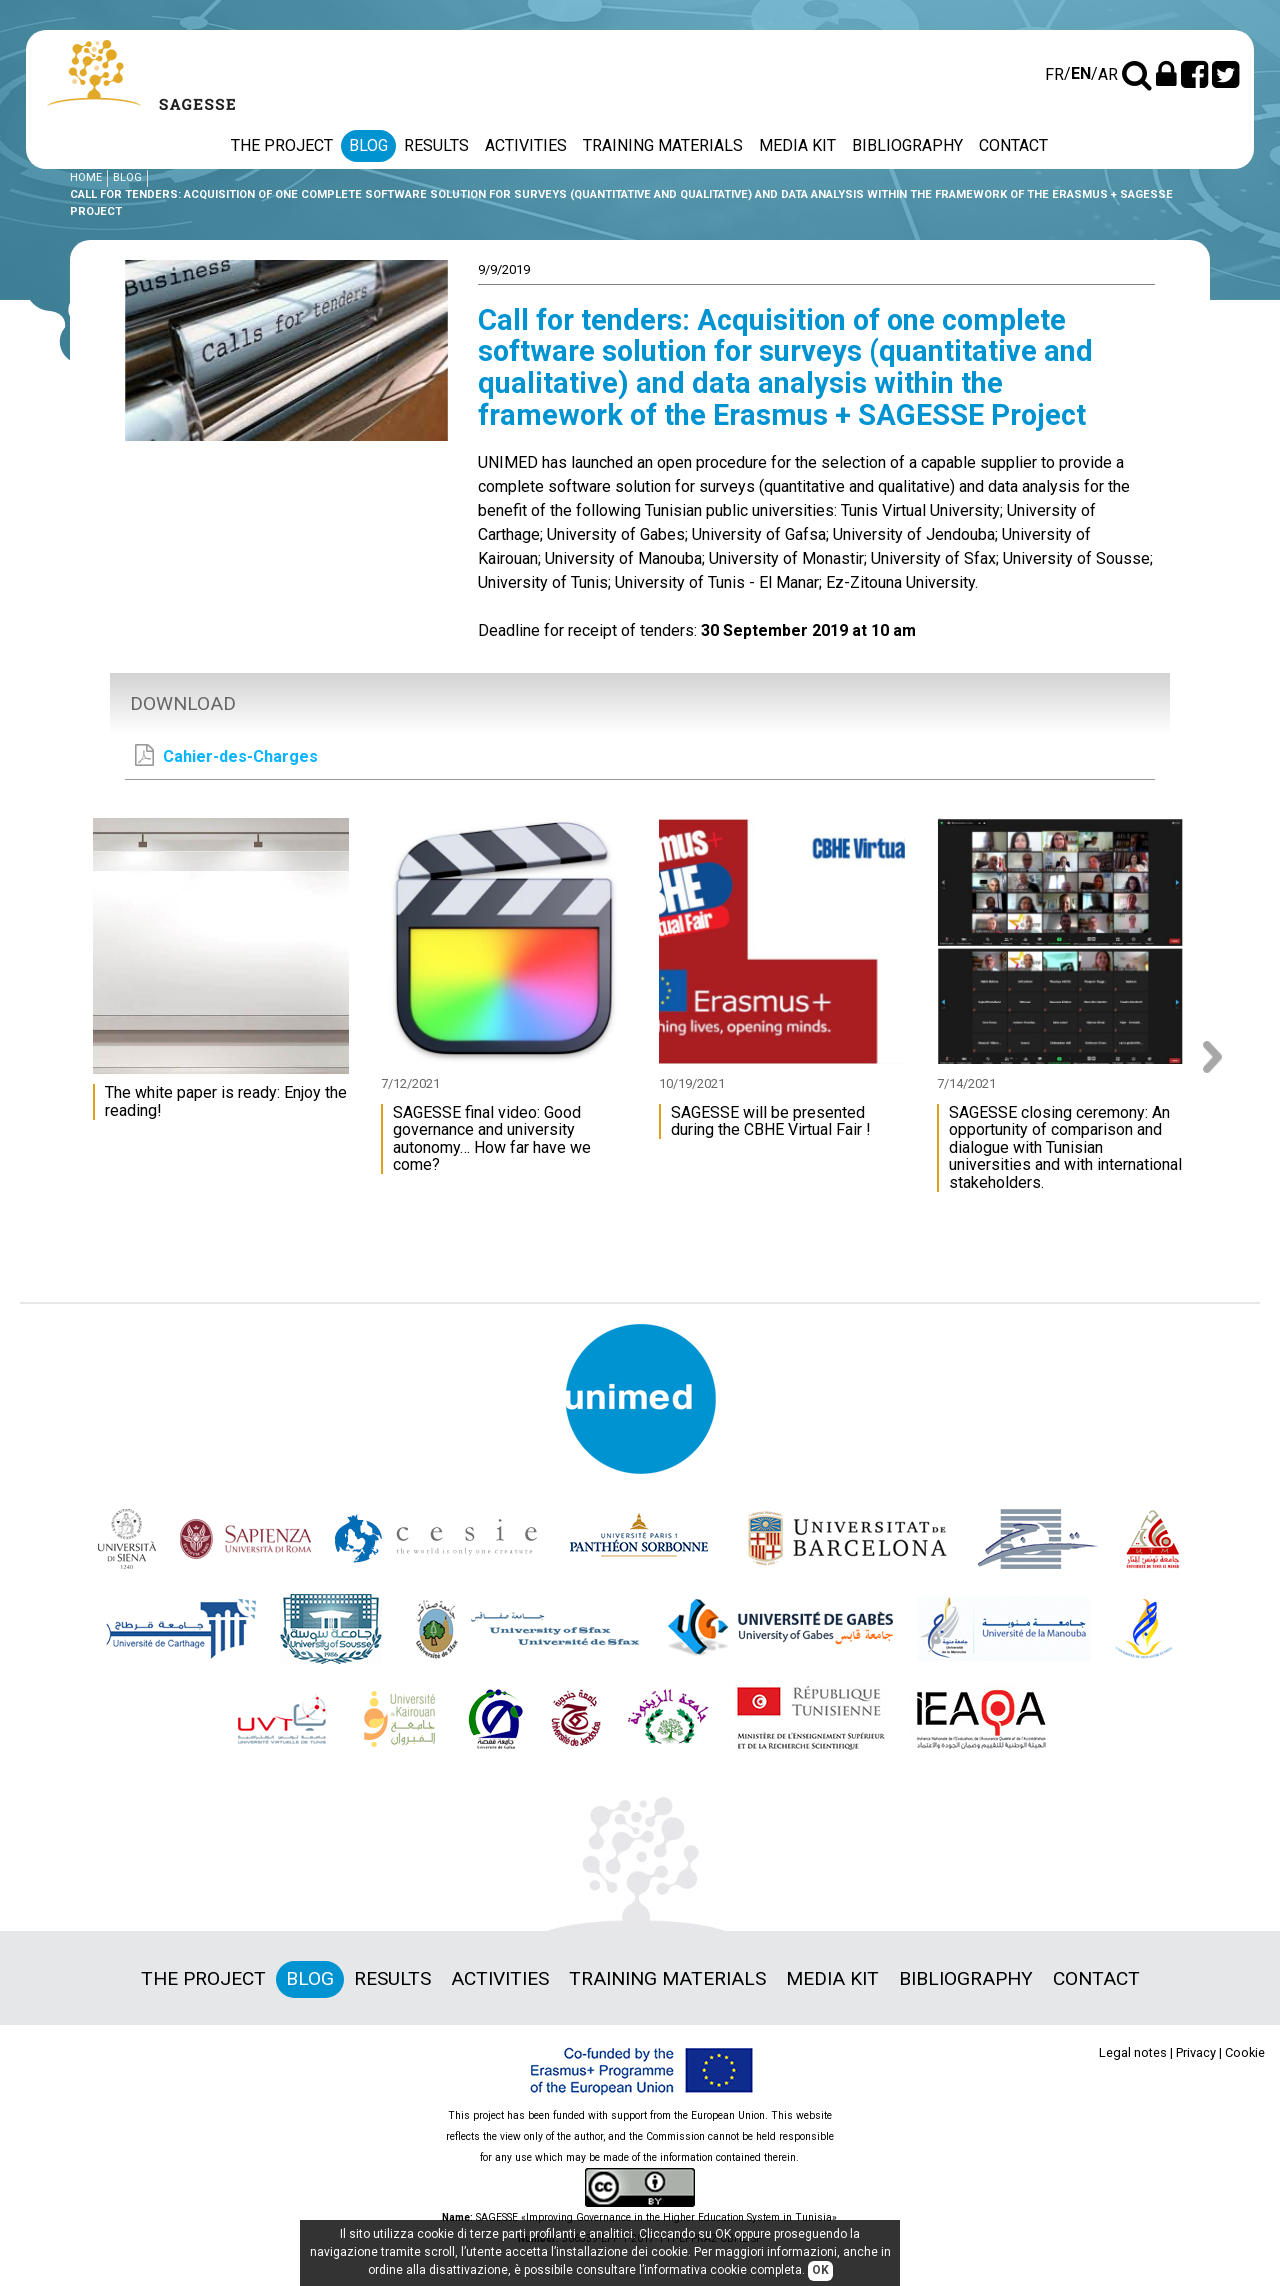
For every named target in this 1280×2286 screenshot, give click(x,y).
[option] (226, 978)
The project (282, 145)
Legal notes (1133, 2052)
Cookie (1245, 2052)
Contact (1013, 145)
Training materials (663, 145)
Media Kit (797, 145)
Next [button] (1219, 1057)
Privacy (1196, 2052)
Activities (526, 145)
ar (1108, 74)
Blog (368, 145)
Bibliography (907, 145)
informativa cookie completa (723, 2271)
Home (86, 177)
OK (820, 2271)
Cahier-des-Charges (226, 755)
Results (436, 145)
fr (1054, 74)
